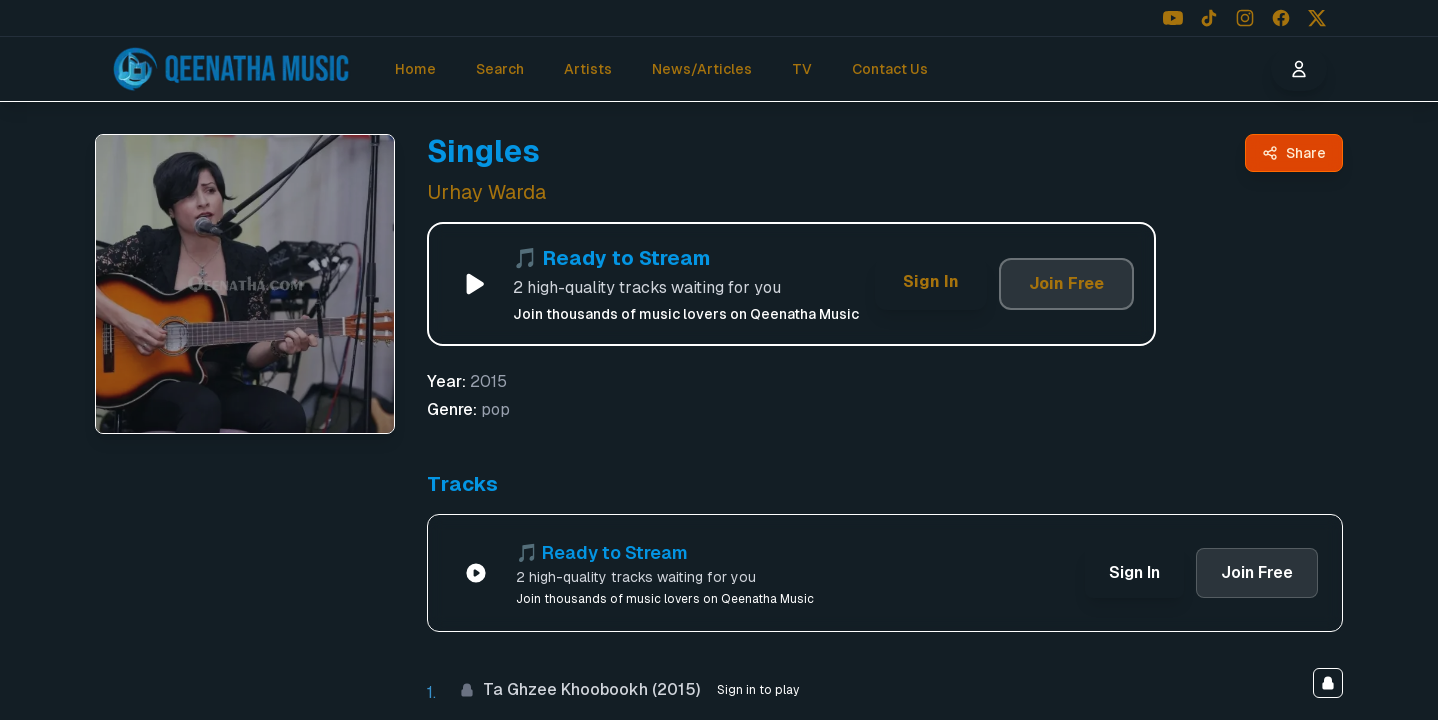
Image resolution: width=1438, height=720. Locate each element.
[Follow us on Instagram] (1245, 18)
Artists (588, 69)
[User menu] (1299, 69)
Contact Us (890, 69)
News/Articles (702, 69)
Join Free (1066, 283)
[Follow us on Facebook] (1281, 18)
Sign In (931, 281)
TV (802, 69)
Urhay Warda (486, 192)
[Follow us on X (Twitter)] (1317, 18)
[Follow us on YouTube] (1173, 18)
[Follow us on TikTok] (1209, 18)
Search (500, 69)
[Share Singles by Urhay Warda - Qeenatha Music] (1294, 153)
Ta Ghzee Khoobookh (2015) (580, 689)
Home (415, 69)
